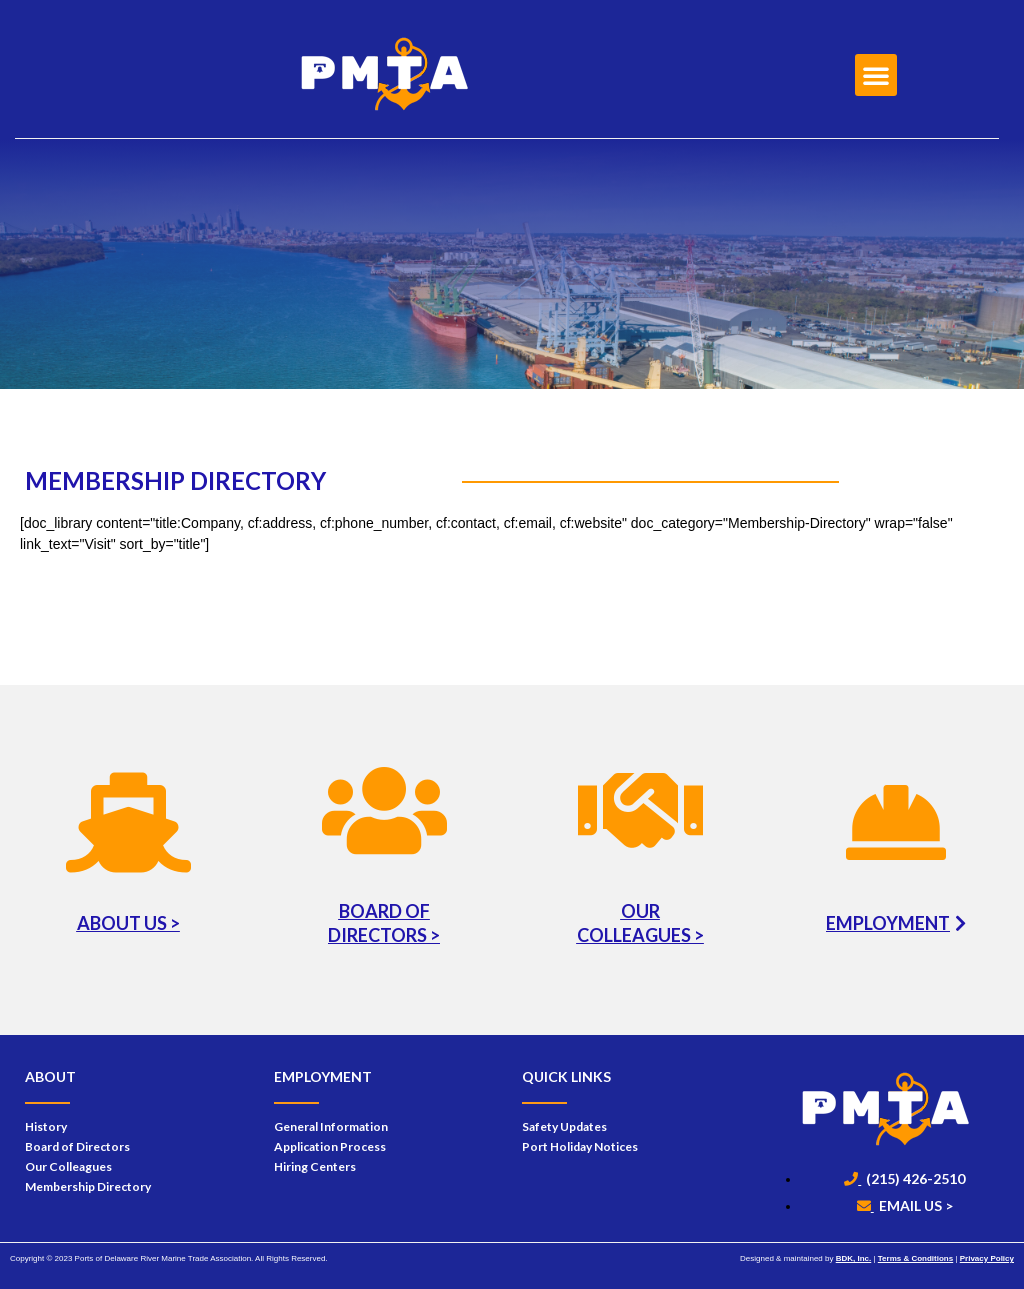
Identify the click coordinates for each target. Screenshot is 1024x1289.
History (46, 1126)
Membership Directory (88, 1186)
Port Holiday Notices (580, 1146)
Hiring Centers (315, 1166)
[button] (876, 75)
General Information (331, 1126)
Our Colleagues (68, 1166)
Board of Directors (77, 1146)
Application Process (330, 1146)
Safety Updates (564, 1126)
